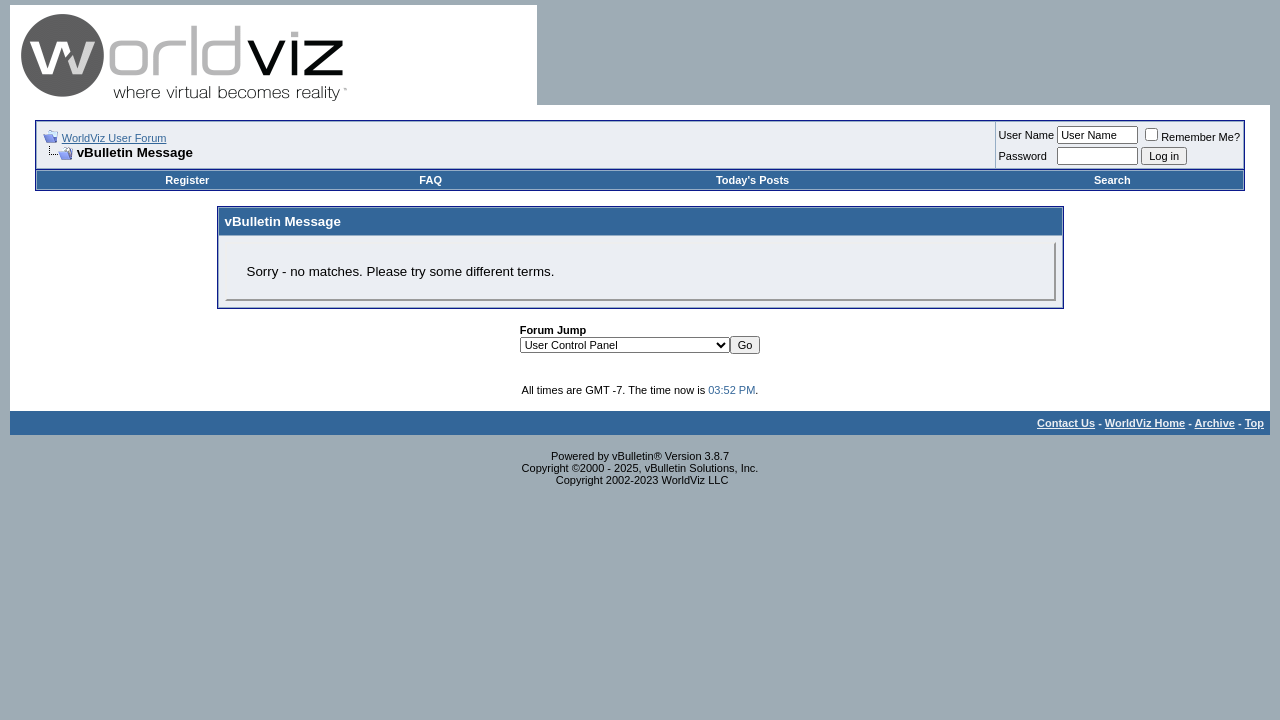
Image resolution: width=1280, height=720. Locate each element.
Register (187, 180)
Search (1112, 180)
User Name (1027, 135)
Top (1254, 423)
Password (1023, 156)
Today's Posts (752, 180)
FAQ (430, 180)
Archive (1215, 423)
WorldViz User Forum (114, 138)
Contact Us (1066, 423)
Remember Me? (1192, 137)
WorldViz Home (1145, 423)
